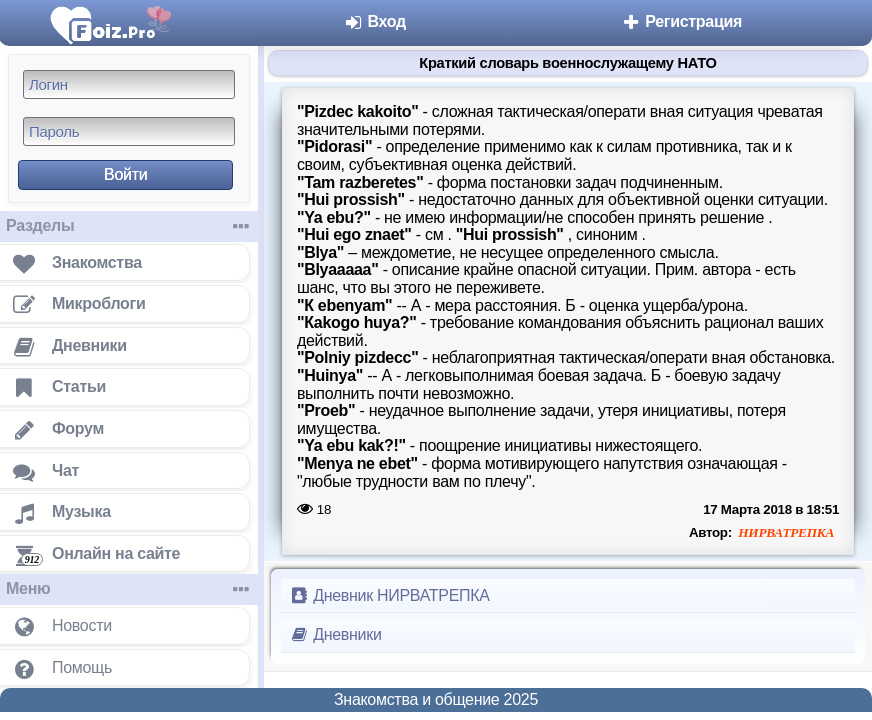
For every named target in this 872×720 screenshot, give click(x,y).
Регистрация (681, 21)
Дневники (335, 634)
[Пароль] (129, 131)
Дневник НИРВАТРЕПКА (389, 595)
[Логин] (129, 84)
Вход (374, 21)
